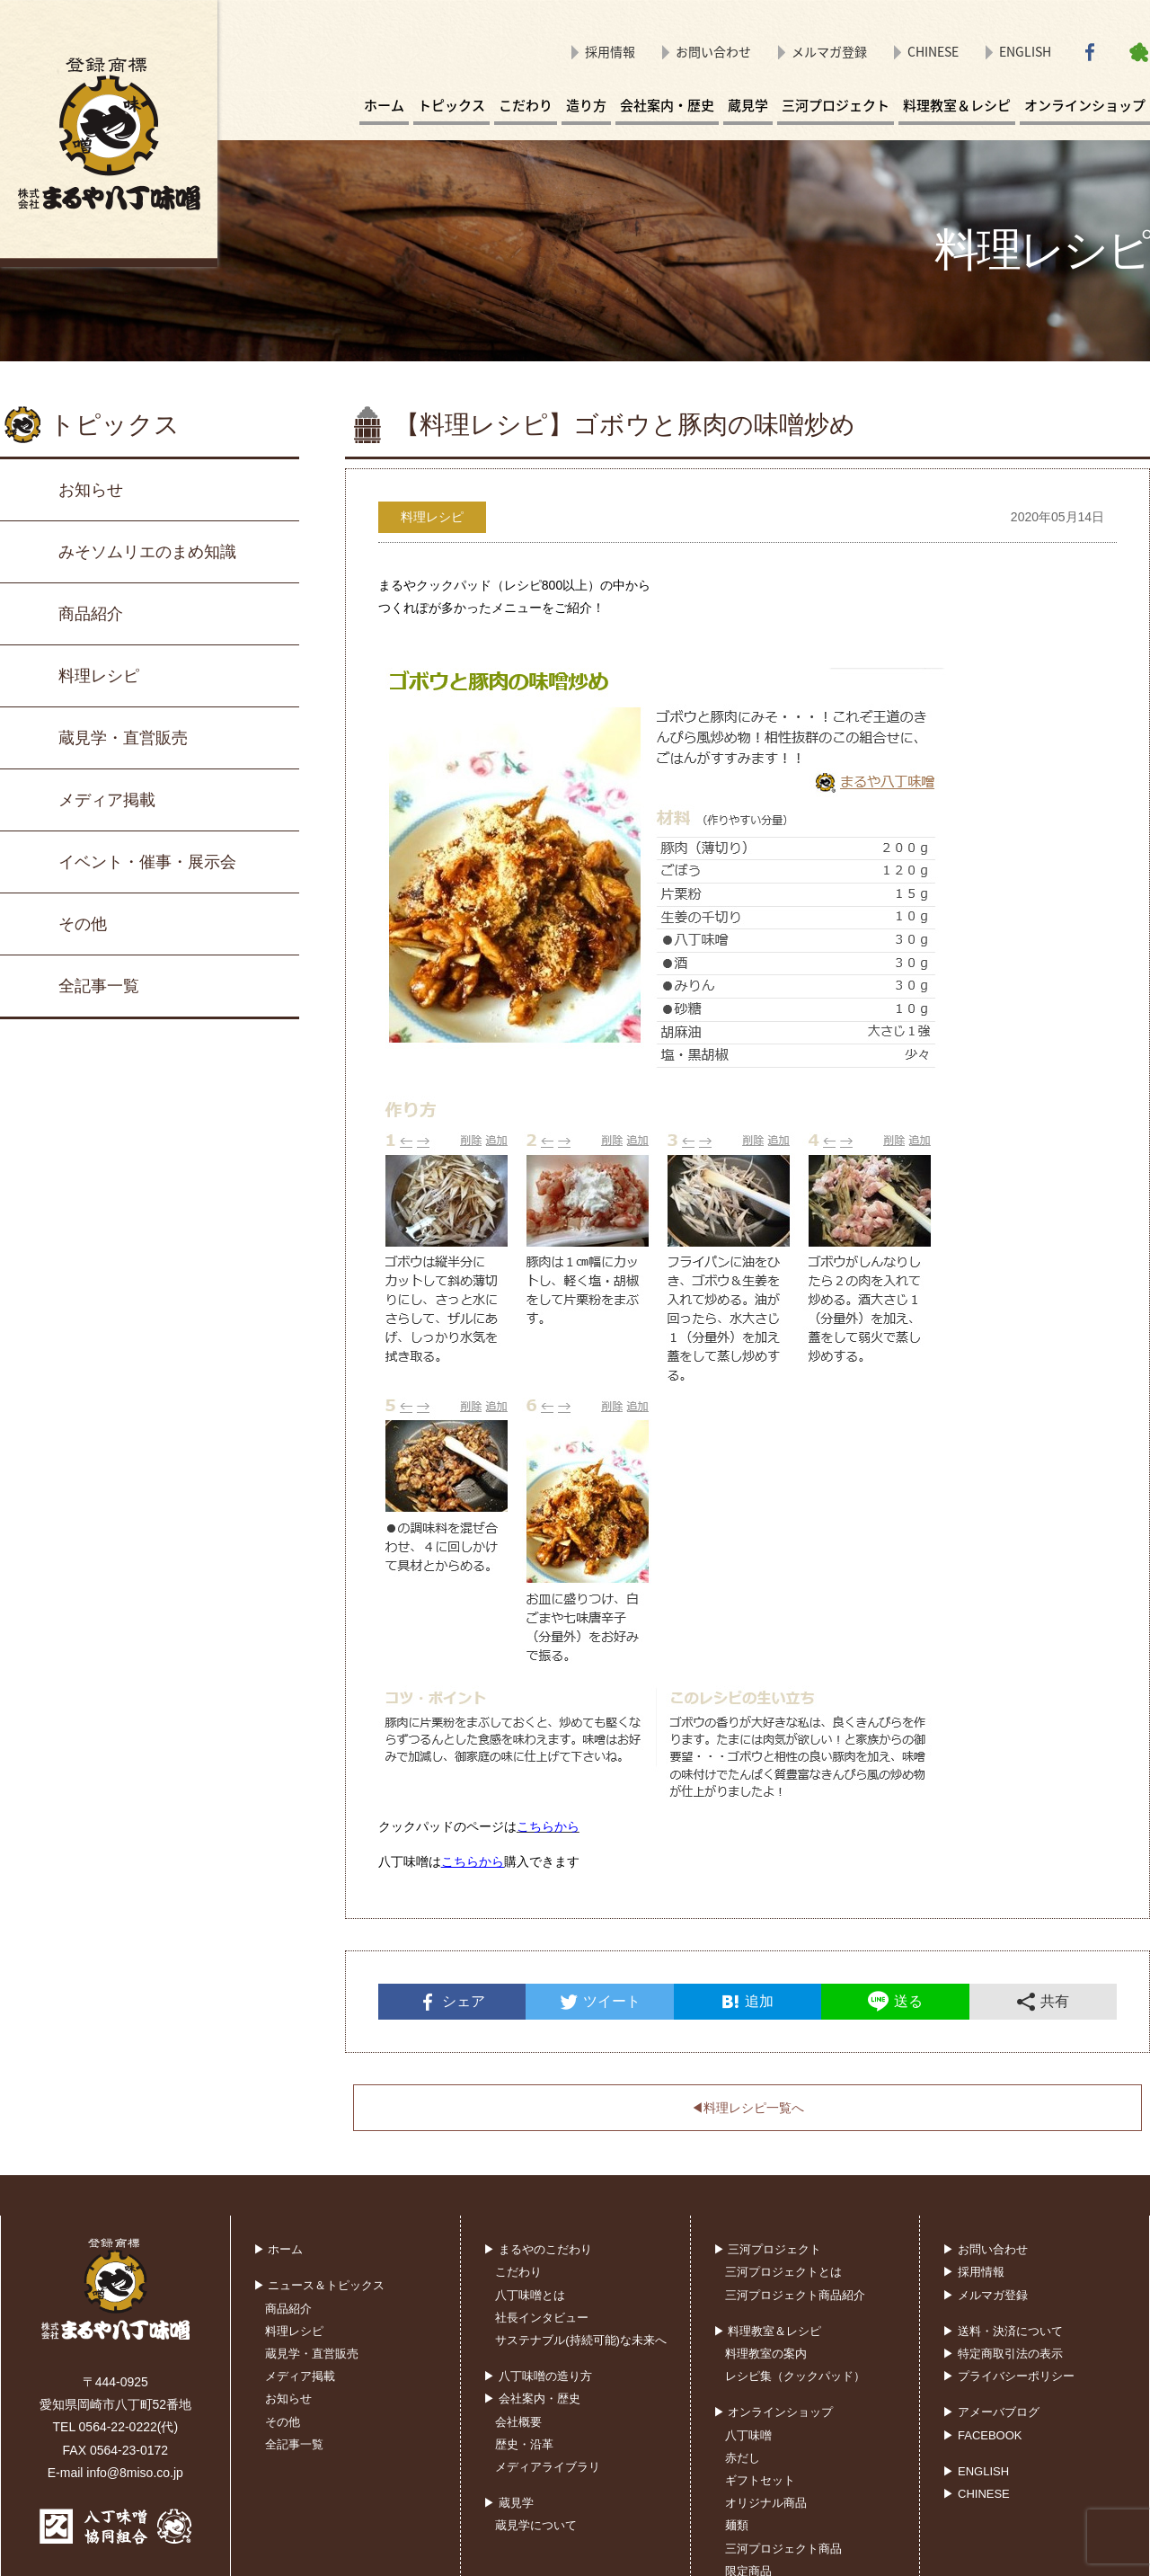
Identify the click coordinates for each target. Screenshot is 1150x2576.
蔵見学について (536, 2525)
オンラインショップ (1085, 105)
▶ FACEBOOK (982, 2435)
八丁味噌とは (530, 2295)
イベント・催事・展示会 (147, 862)
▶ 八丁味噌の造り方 (537, 2376)
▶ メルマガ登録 (985, 2295)
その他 (82, 924)
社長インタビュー (541, 2317)
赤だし (742, 2458)
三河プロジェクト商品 (783, 2548)
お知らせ (90, 490)
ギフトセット (760, 2480)
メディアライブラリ (547, 2467)
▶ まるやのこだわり (537, 2249)
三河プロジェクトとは (783, 2271)
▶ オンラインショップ (773, 2412)
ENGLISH (1025, 51)
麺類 (736, 2525)
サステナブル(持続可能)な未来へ (581, 2340)
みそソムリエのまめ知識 (147, 552)
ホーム (384, 105)
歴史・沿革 (524, 2444)
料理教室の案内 (766, 2353)
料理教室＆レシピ (957, 105)
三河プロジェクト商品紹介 (795, 2295)
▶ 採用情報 (973, 2271)
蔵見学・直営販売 (123, 738)
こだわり (526, 105)
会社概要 (518, 2422)
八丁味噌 (748, 2435)
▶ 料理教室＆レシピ (767, 2331)
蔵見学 (748, 105)
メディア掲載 (106, 800)
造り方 (586, 105)
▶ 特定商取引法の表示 (1002, 2353)
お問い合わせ (713, 51)
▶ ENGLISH (975, 2471)
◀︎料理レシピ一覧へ (747, 2108)
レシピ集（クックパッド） (795, 2376)
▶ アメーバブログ (990, 2412)
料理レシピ (98, 676)
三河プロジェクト (835, 105)
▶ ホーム (278, 2249)
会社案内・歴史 (667, 105)
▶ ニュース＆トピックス (319, 2285)
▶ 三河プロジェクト (767, 2249)
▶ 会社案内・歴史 (531, 2398)
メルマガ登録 (829, 51)
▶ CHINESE (975, 2493)
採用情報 (610, 51)
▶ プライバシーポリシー (1008, 2376)
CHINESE (933, 51)
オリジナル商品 (766, 2502)
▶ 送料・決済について (1002, 2331)
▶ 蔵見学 (508, 2502)
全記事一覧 (98, 986)
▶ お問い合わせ (985, 2249)
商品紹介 (90, 614)
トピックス (451, 105)
